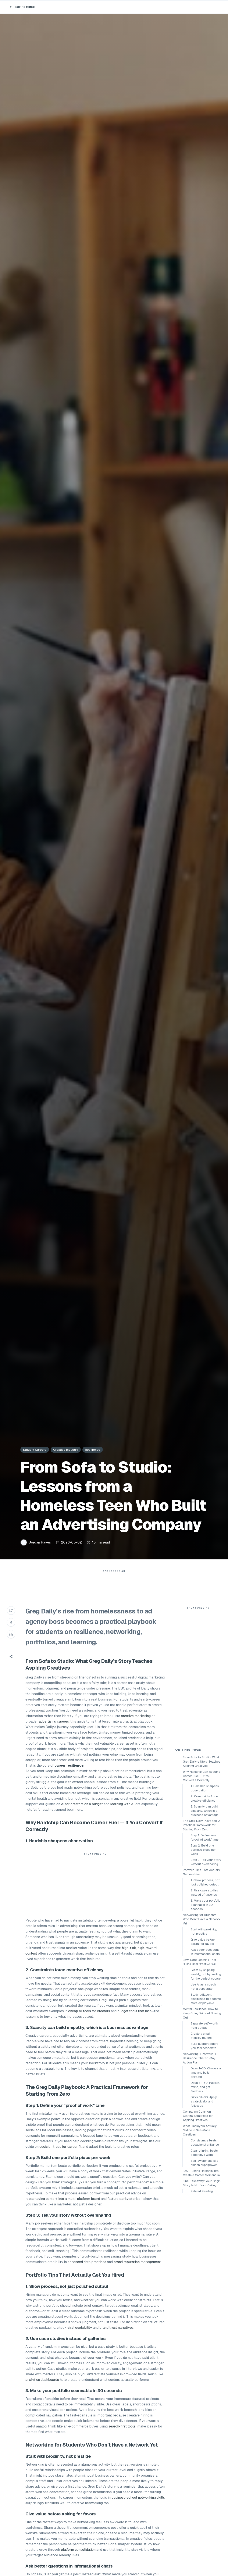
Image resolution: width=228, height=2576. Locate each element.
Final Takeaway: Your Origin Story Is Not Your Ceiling (202, 2183)
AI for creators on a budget (82, 1804)
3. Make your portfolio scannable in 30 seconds (206, 1905)
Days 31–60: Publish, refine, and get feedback (205, 2087)
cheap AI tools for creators (89, 2011)
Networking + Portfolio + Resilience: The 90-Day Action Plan (199, 2058)
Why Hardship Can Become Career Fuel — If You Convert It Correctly (201, 1776)
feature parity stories (123, 2199)
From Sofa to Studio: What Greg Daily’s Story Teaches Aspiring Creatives (201, 1761)
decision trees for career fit (60, 2146)
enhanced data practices (87, 2262)
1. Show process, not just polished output (205, 1882)
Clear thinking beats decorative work (204, 2153)
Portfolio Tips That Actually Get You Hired (201, 1872)
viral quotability (79, 2327)
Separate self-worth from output (204, 2026)
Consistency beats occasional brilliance (205, 2142)
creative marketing (136, 1716)
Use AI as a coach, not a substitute (203, 1987)
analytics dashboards (42, 2379)
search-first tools (121, 2426)
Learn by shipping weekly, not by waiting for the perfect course (206, 1974)
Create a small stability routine (201, 2036)
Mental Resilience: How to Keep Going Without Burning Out (202, 2013)
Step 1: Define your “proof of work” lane (204, 1837)
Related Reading (202, 2191)
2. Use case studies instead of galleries (204, 1892)
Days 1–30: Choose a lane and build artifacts (206, 2072)
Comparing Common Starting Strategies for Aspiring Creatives (198, 2116)
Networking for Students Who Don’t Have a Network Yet (202, 1919)
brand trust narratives (116, 2327)
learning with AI (122, 1804)
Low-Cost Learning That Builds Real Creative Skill (199, 1962)
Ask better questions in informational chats (205, 1952)
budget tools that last (134, 2011)
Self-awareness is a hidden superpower (204, 2163)
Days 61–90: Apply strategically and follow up (204, 2101)
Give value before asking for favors (203, 1942)
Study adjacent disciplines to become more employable (206, 1999)
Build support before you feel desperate (204, 2046)
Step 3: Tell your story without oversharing (206, 1862)
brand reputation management (137, 2262)
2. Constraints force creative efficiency (204, 1798)
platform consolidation (78, 2549)
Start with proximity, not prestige (204, 1931)
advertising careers (54, 1721)
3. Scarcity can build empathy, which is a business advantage (204, 1811)
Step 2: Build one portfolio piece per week (203, 1850)
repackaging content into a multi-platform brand (62, 2199)
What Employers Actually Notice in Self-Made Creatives (200, 2130)
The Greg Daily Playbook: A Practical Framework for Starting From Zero (201, 1825)
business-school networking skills (138, 2497)
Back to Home (22, 7)
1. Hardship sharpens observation (205, 1788)
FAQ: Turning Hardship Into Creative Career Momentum (201, 2173)
